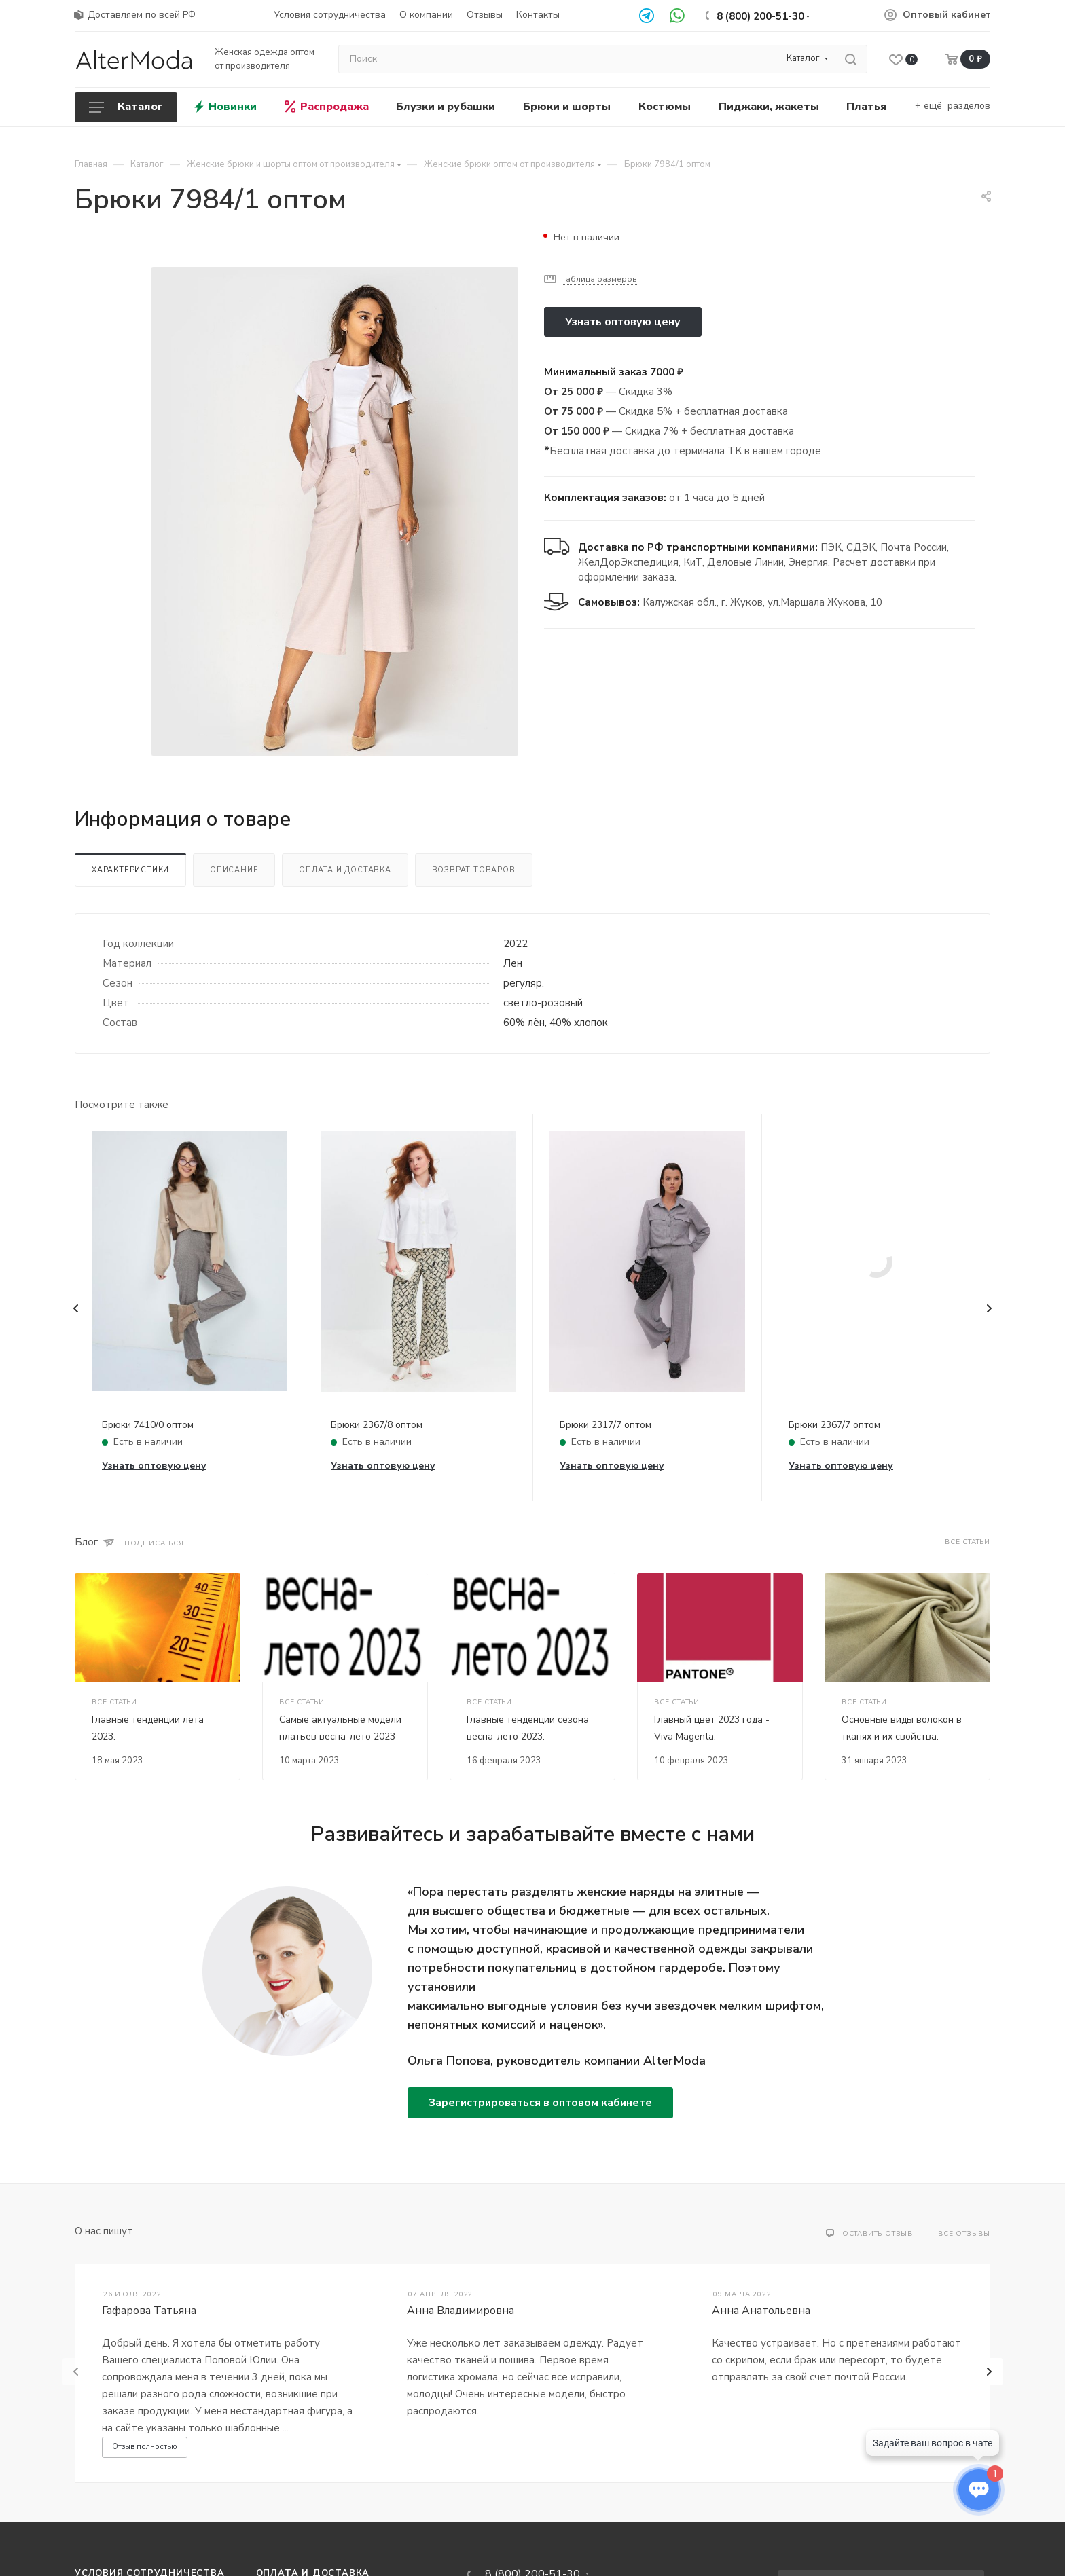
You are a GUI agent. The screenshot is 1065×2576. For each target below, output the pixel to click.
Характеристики (130, 870)
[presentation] (76, 1308)
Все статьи (967, 1542)
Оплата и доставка (345, 870)
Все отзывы (964, 2234)
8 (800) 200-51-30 (760, 16)
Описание (234, 870)
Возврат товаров (474, 870)
